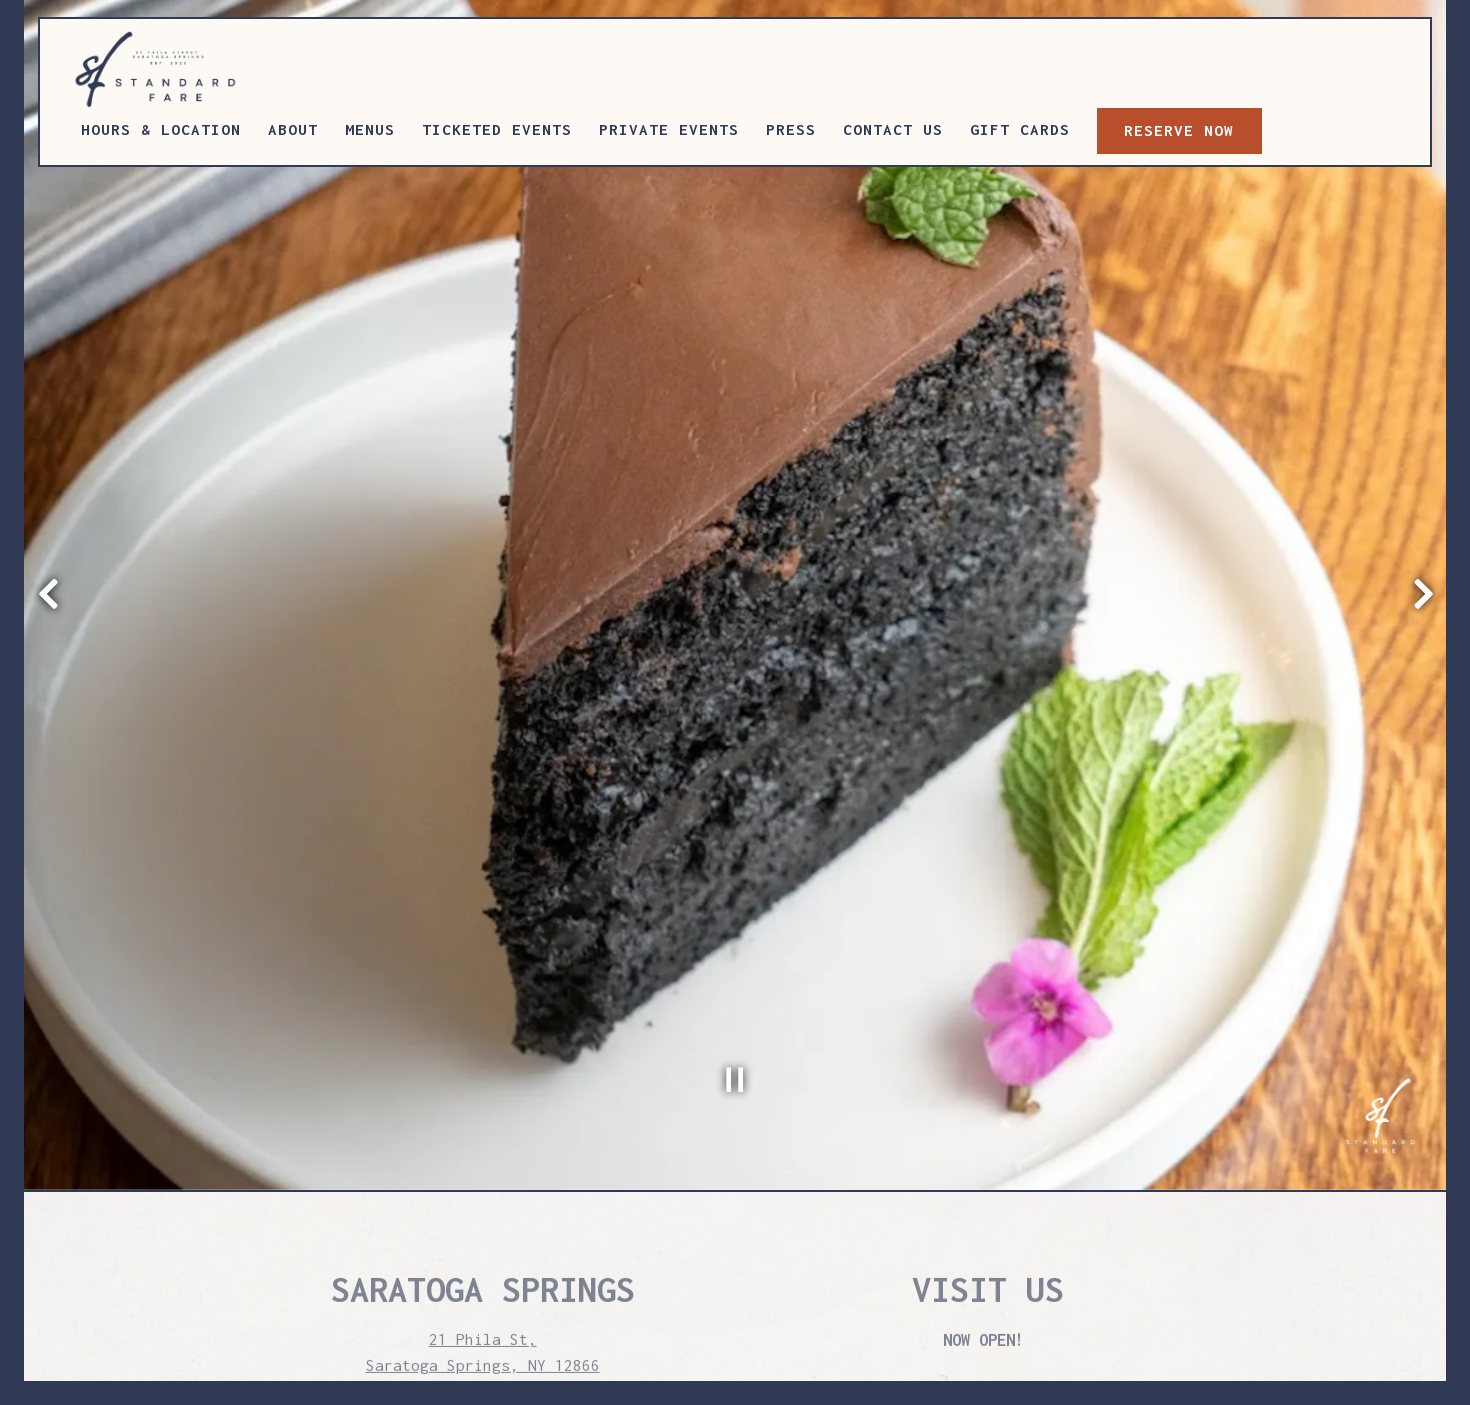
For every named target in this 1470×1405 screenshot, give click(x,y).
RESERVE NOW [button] (1179, 130)
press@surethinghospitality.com (483, 1318)
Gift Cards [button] (1020, 129)
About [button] (293, 129)
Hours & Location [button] (161, 129)
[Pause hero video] (735, 982)
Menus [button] (370, 129)
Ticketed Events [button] (497, 129)
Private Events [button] (669, 129)
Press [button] (791, 129)
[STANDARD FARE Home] (172, 68)
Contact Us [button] (893, 129)
